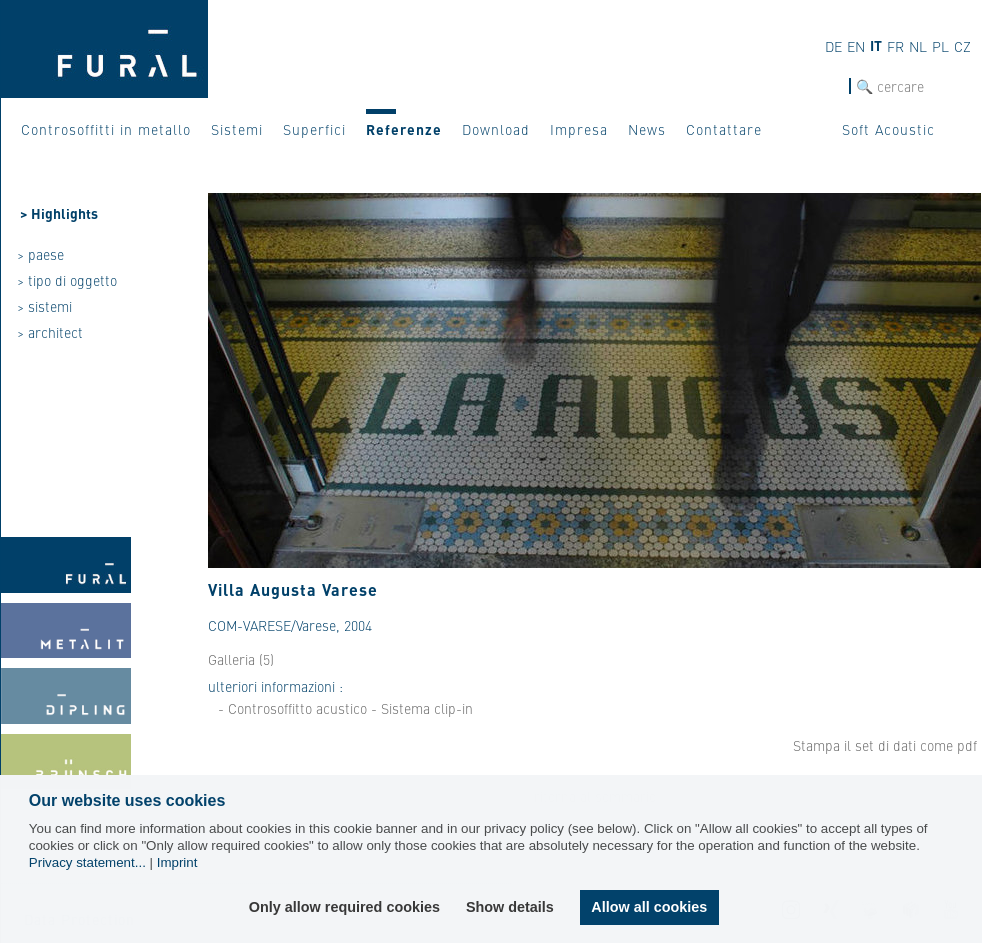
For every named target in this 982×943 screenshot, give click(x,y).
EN (856, 46)
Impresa (579, 129)
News (647, 129)
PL (940, 46)
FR (895, 46)
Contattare (724, 129)
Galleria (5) (241, 659)
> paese (40, 254)
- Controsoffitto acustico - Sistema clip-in (345, 708)
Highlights (64, 213)
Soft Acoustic (888, 129)
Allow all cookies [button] (649, 907)
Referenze (404, 129)
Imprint (177, 862)
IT (876, 45)
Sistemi (237, 129)
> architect (50, 332)
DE (833, 46)
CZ (962, 46)
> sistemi (44, 306)
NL (918, 46)
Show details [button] (510, 907)
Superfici (314, 129)
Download (496, 129)
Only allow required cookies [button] (344, 907)
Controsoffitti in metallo (106, 129)
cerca (831, 86)
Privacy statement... (87, 862)
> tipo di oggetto (67, 280)
